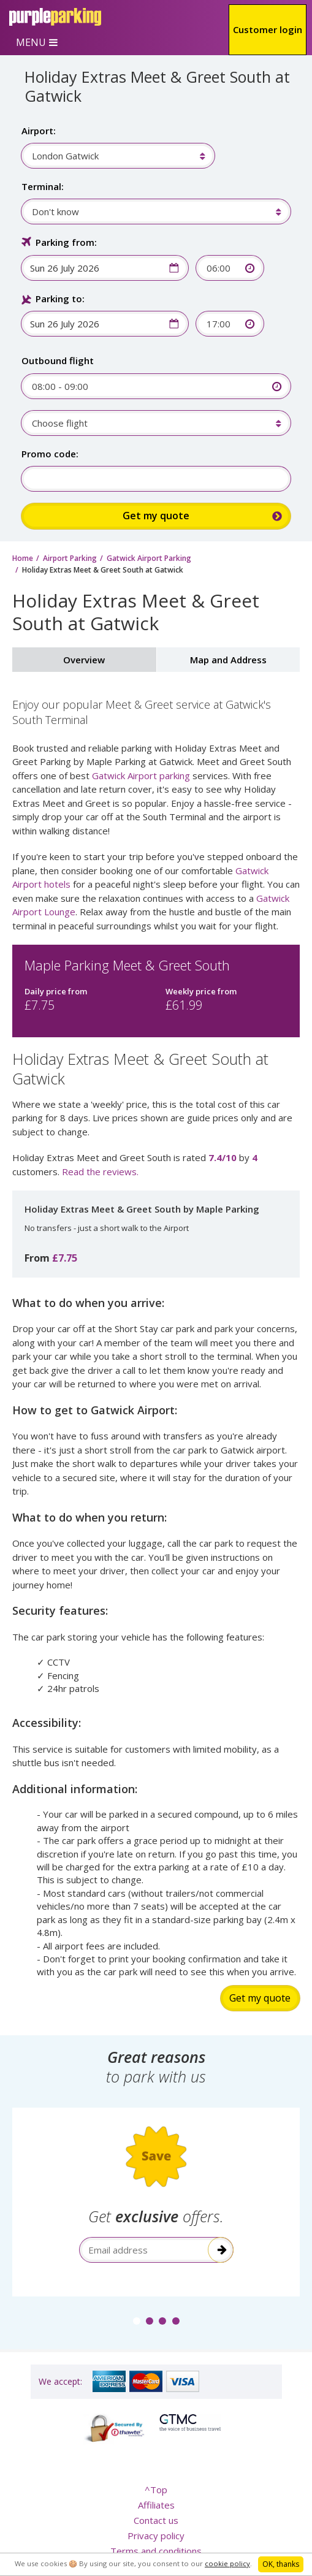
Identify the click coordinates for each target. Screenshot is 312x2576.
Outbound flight (57, 360)
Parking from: (66, 242)
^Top (156, 2489)
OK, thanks (280, 2564)
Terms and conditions (156, 2551)
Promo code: (49, 454)
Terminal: (42, 186)
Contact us (156, 2520)
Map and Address (228, 660)
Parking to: (60, 298)
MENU (31, 42)
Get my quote (260, 1998)
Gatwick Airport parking (141, 775)
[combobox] (112, 156)
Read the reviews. (100, 1171)
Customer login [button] (267, 29)
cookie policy (227, 2563)
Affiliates (156, 2505)
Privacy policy (156, 2535)
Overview (84, 660)
